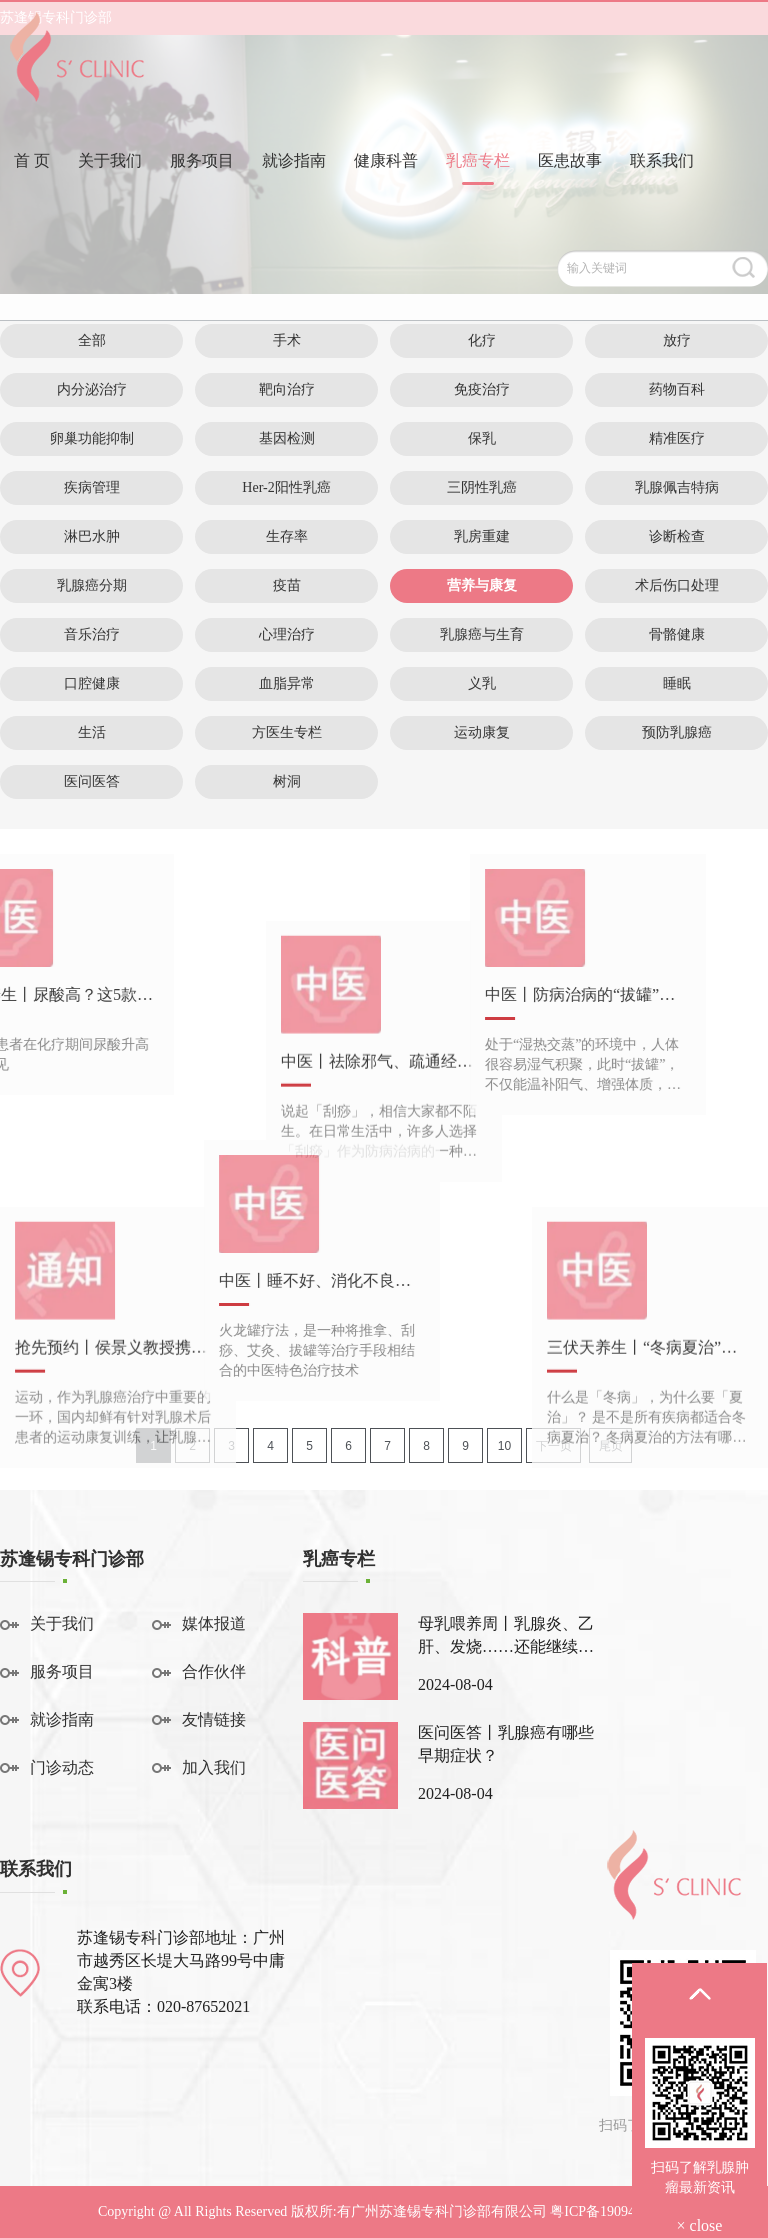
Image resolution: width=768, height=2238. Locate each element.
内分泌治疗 (92, 389)
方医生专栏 (287, 732)
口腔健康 (92, 683)
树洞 (287, 781)
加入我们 (214, 1767)
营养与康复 (482, 585)
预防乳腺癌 (677, 732)
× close (700, 2225)
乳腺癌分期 (92, 585)
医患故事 (570, 193)
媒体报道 (214, 1623)
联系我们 (662, 193)
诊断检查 (677, 536)
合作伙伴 (214, 1671)
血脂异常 (287, 683)
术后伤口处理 (677, 585)
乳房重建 (482, 536)
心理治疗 (287, 634)
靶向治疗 (287, 389)
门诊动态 (62, 1767)
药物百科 (677, 389)
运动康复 (482, 732)
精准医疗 (677, 438)
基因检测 (287, 438)
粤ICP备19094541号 (610, 2211)
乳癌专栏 (478, 193)
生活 (92, 732)
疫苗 (287, 585)
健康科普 (386, 193)
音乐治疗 (92, 634)
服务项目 (202, 193)
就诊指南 (294, 193)
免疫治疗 (482, 389)
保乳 (482, 438)
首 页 (32, 193)
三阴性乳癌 (482, 487)
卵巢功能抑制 (92, 438)
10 (504, 1446)
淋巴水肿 (92, 536)
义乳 (482, 683)
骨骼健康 (677, 634)
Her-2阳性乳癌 (286, 487)
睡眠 (677, 683)
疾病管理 (92, 487)
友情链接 (214, 1719)
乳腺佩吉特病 (677, 487)
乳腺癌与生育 (482, 634)
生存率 (287, 536)
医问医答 (92, 781)
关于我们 (110, 193)
